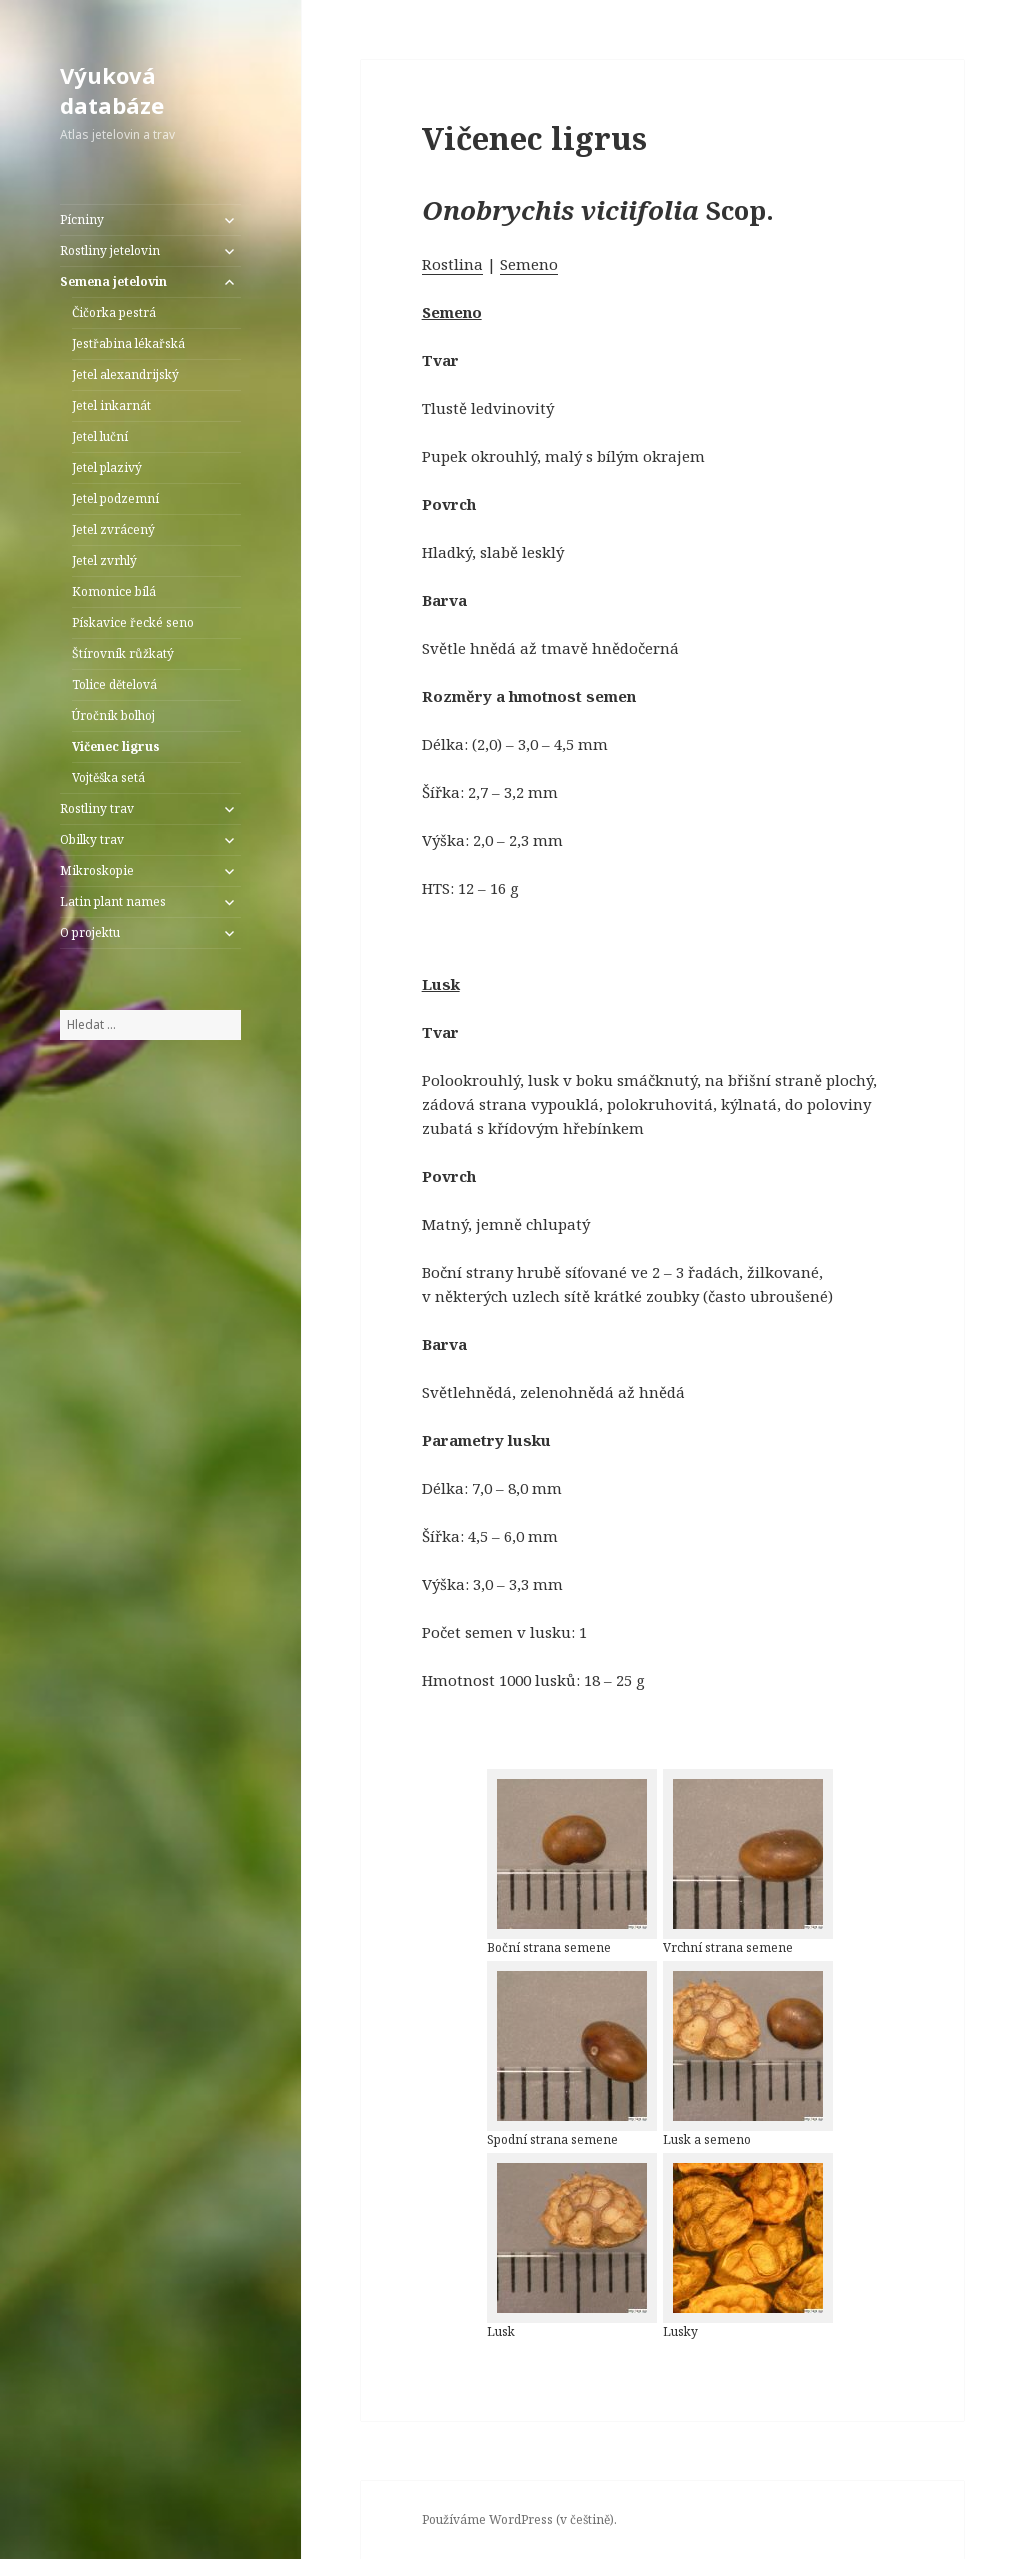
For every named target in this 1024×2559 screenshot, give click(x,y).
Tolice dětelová (114, 684)
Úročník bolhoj (113, 715)
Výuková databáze (112, 90)
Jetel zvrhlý (104, 560)
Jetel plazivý (107, 467)
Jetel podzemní (115, 498)
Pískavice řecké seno (133, 622)
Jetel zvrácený (113, 529)
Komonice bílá (114, 591)
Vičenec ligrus (116, 746)
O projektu (90, 932)
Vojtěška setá (108, 777)
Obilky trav (92, 839)
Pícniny (82, 219)
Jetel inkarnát (111, 405)
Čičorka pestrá (114, 312)
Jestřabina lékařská (128, 343)
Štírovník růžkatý (123, 653)
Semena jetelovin (113, 281)
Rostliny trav (97, 808)
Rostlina (452, 264)
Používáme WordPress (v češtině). (519, 2519)
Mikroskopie (97, 870)
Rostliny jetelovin (110, 250)
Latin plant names (113, 901)
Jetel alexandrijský (125, 374)
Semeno (529, 264)
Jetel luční (100, 436)
